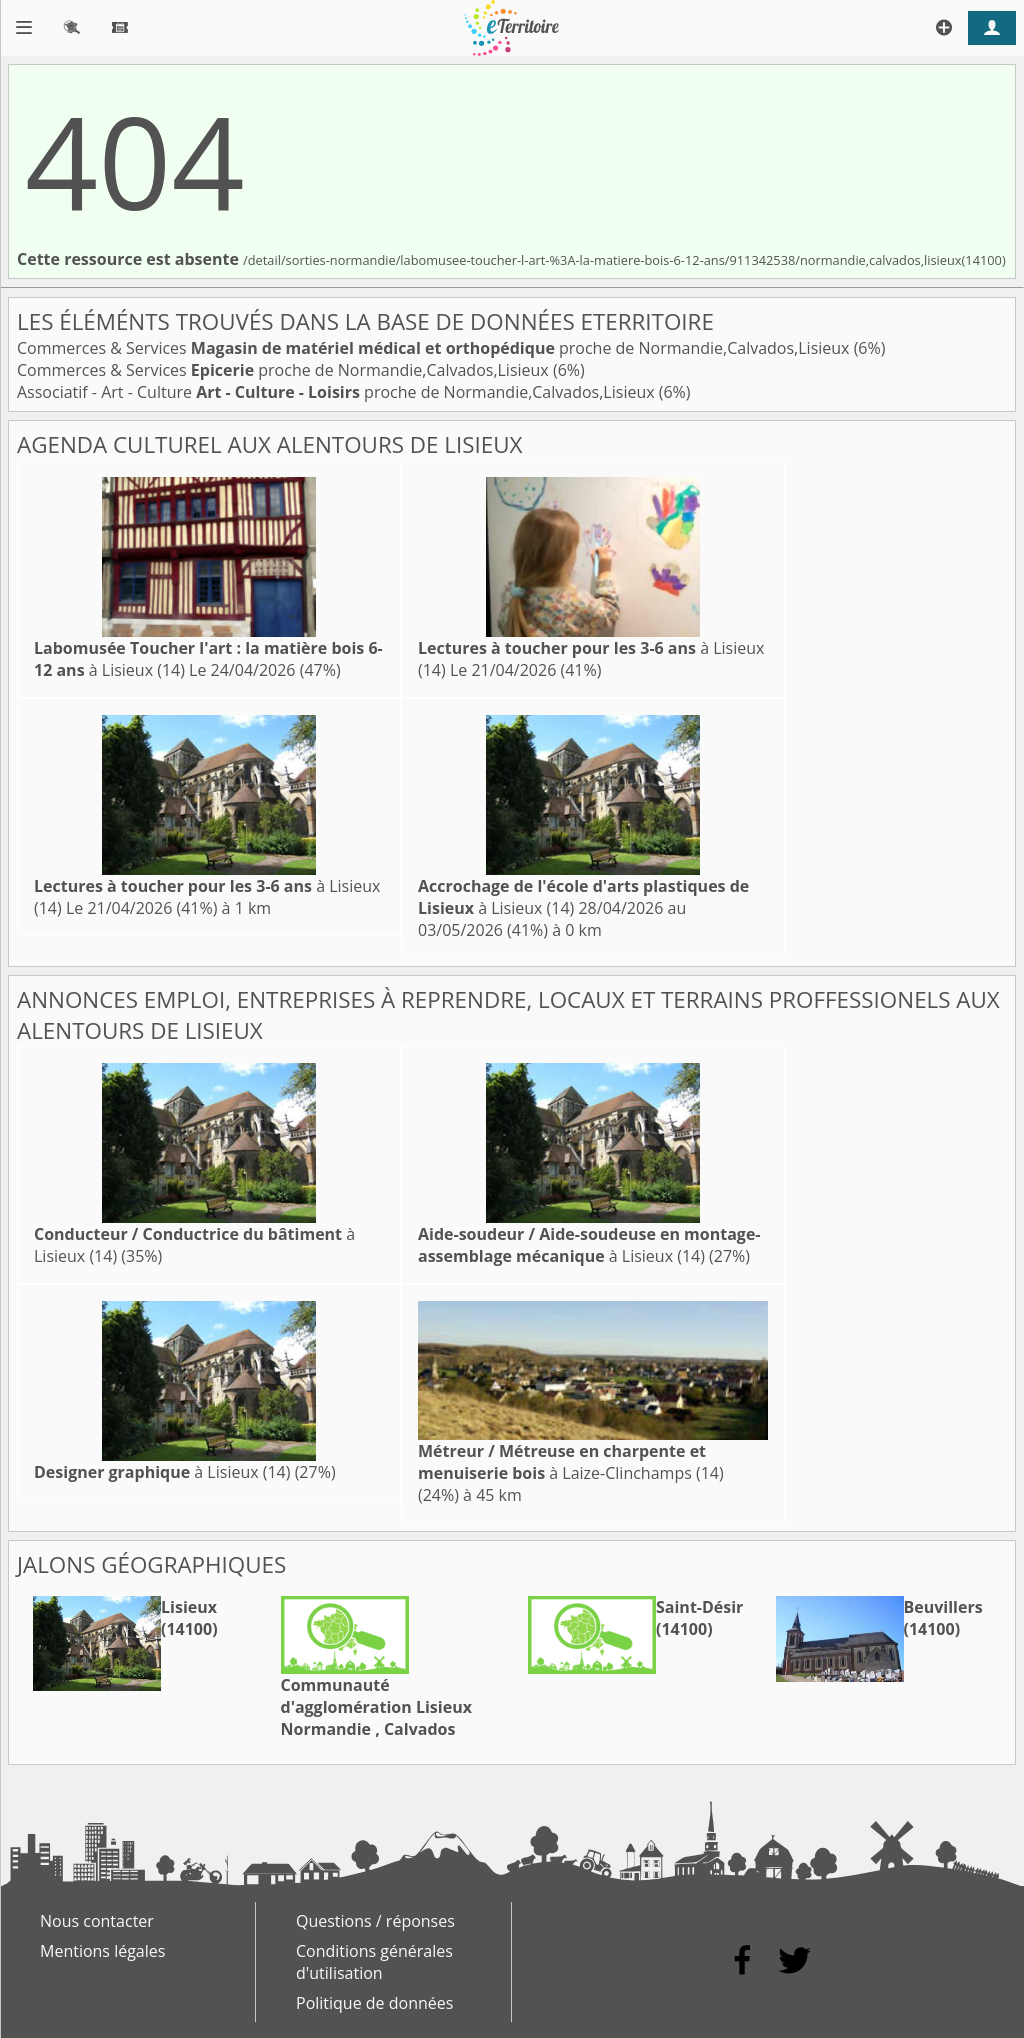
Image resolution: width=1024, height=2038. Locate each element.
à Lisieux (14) (589, 1245)
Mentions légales (102, 1951)
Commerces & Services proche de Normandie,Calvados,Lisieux (435, 348)
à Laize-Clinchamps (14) (571, 1462)
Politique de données (374, 2003)
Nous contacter (97, 1921)
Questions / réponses (375, 1921)
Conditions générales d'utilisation (374, 1962)
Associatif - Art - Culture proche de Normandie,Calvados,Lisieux (338, 392)
